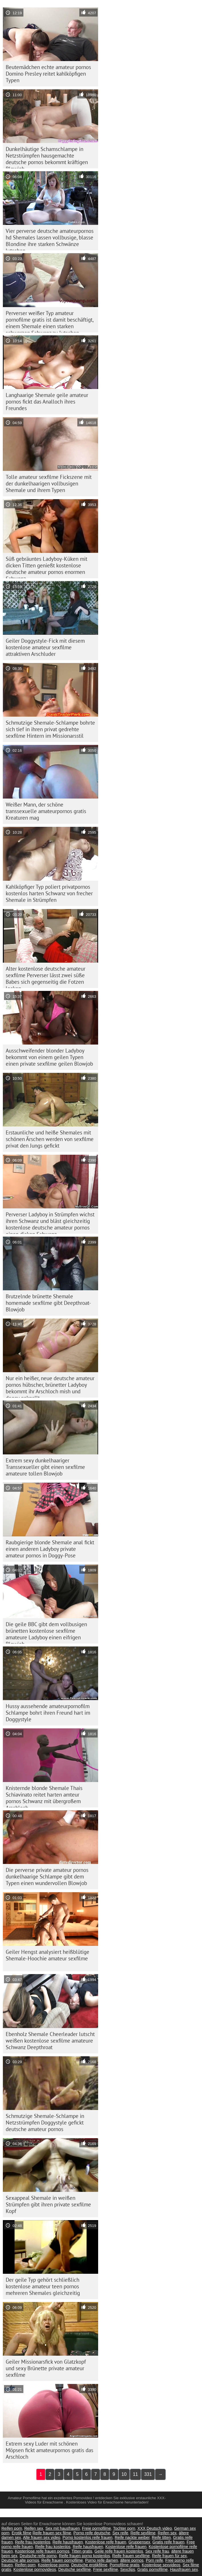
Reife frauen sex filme (52, 2533)
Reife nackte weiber (132, 2537)
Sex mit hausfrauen (62, 2528)
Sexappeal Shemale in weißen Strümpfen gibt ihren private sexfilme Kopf (48, 2204)
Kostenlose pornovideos (34, 2569)
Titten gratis (82, 2551)
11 (135, 2474)
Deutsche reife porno (38, 2555)
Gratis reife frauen (168, 2542)
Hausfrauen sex (184, 2569)
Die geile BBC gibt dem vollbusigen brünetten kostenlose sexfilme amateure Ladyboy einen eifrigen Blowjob (46, 1632)
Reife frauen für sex (169, 2555)
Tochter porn (124, 2528)
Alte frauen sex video (41, 2537)
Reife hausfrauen (67, 2542)
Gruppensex (139, 2542)
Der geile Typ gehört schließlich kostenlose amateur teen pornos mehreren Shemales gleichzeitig (43, 2286)
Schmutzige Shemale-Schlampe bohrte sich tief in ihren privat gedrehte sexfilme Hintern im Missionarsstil (50, 729)
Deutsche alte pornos (20, 2560)
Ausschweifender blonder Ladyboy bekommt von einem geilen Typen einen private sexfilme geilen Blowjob (49, 1057)
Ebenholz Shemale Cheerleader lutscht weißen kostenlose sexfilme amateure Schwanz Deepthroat (50, 2041)
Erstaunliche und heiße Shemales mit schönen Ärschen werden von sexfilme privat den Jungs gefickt (50, 1139)
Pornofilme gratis (125, 2565)
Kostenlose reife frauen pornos (42, 2551)
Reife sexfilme (142, 2533)
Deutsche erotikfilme (89, 2565)
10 (124, 2474)
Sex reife (120, 2533)
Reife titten (161, 2537)
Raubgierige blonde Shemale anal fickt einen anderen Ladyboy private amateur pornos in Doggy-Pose (50, 1549)
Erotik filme (21, 2533)
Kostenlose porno (53, 2565)
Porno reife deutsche (91, 2533)
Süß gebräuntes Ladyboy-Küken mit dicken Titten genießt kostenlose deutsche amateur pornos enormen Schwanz (46, 566)
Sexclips (127, 2569)
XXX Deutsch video (155, 2528)
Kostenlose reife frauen (105, 2542)
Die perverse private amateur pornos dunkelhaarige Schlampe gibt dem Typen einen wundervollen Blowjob (47, 1876)
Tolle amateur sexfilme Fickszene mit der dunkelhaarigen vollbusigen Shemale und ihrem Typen (49, 483)
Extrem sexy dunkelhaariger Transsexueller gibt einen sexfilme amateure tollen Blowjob (45, 1467)
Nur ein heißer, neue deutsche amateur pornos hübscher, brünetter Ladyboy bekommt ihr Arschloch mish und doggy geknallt (50, 1386)
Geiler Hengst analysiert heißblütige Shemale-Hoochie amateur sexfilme (47, 1955)
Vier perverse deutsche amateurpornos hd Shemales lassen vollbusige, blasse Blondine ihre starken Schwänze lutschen (50, 238)
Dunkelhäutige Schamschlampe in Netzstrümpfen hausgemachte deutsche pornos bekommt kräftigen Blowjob (47, 157)
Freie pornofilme (96, 2528)
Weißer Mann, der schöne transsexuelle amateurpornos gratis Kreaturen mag (46, 811)
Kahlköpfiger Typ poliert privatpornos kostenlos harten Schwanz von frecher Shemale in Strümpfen (49, 893)
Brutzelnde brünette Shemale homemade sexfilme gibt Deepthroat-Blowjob (48, 1303)
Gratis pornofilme (152, 2569)
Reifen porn (11, 2528)
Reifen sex (33, 2528)
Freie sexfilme (105, 2569)
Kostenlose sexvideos (161, 2565)
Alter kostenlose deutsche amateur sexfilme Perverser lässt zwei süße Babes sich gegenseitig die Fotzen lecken (45, 976)
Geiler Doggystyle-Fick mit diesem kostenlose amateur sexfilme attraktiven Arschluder (45, 647)
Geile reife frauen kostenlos (118, 2551)
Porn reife (154, 2560)
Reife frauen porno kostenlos (84, 2555)
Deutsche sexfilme (74, 2569)
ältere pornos (132, 2560)
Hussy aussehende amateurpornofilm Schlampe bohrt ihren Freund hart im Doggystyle (48, 1713)
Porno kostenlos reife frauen (87, 2537)
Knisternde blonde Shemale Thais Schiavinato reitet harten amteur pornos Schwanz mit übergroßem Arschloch (44, 1796)
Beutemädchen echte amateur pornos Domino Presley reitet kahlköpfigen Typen (48, 74)
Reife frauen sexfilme (131, 2555)
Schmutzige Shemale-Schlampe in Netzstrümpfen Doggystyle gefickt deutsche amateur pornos (45, 2122)
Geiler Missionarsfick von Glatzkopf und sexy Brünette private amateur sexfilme (46, 2368)
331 (148, 2474)
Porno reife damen (101, 2560)
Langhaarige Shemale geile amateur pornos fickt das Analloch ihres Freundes (47, 402)
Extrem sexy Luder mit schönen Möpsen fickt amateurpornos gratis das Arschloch (49, 2450)
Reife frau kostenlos (32, 2542)
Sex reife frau (157, 2551)
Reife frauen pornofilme (62, 2560)
